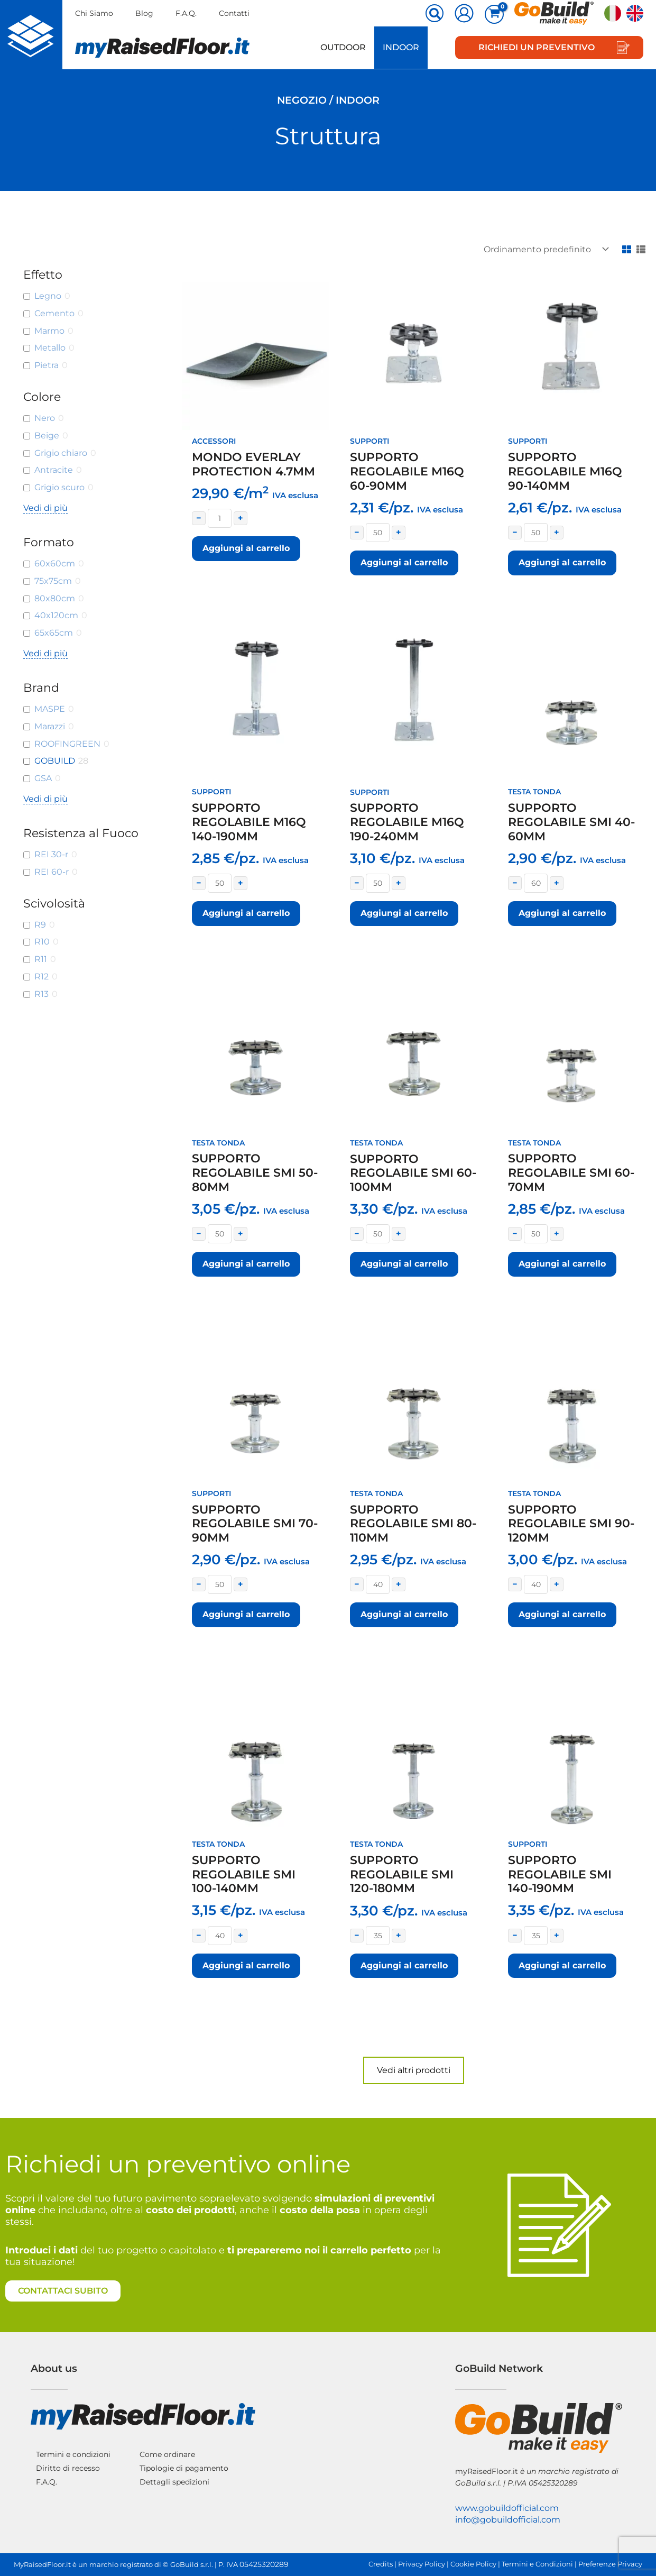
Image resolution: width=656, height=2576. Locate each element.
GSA (43, 778)
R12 (41, 976)
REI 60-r (51, 872)
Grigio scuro (59, 487)
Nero (44, 418)
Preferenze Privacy (610, 2564)
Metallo (50, 348)
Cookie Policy (473, 2564)
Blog (144, 13)
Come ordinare (167, 2454)
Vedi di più (45, 508)
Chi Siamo (94, 13)
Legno (47, 296)
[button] (435, 14)
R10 (42, 942)
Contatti (234, 13)
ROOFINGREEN (67, 744)
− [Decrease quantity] (198, 518)
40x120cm (56, 615)
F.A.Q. (186, 13)
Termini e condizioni (73, 2454)
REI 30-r (51, 854)
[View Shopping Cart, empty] (494, 14)
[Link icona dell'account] (464, 13)
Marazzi (49, 726)
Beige (46, 435)
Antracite (53, 470)
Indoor (401, 47)
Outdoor (343, 47)
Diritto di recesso (68, 2468)
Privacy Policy (421, 2564)
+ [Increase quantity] (240, 518)
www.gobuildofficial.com (507, 2508)
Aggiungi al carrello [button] (246, 548)
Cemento (54, 313)
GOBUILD (54, 761)
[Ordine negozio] (544, 249)
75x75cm (53, 581)
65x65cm (53, 633)
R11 (40, 959)
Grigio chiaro (60, 453)
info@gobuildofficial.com (507, 2520)
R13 (41, 994)
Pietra (46, 365)
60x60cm (54, 563)
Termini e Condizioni (537, 2564)
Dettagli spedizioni (174, 2482)
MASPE (49, 709)
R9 (40, 925)
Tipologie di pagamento (184, 2468)
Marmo (49, 331)
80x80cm (54, 598)
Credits (380, 2564)
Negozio (302, 100)
